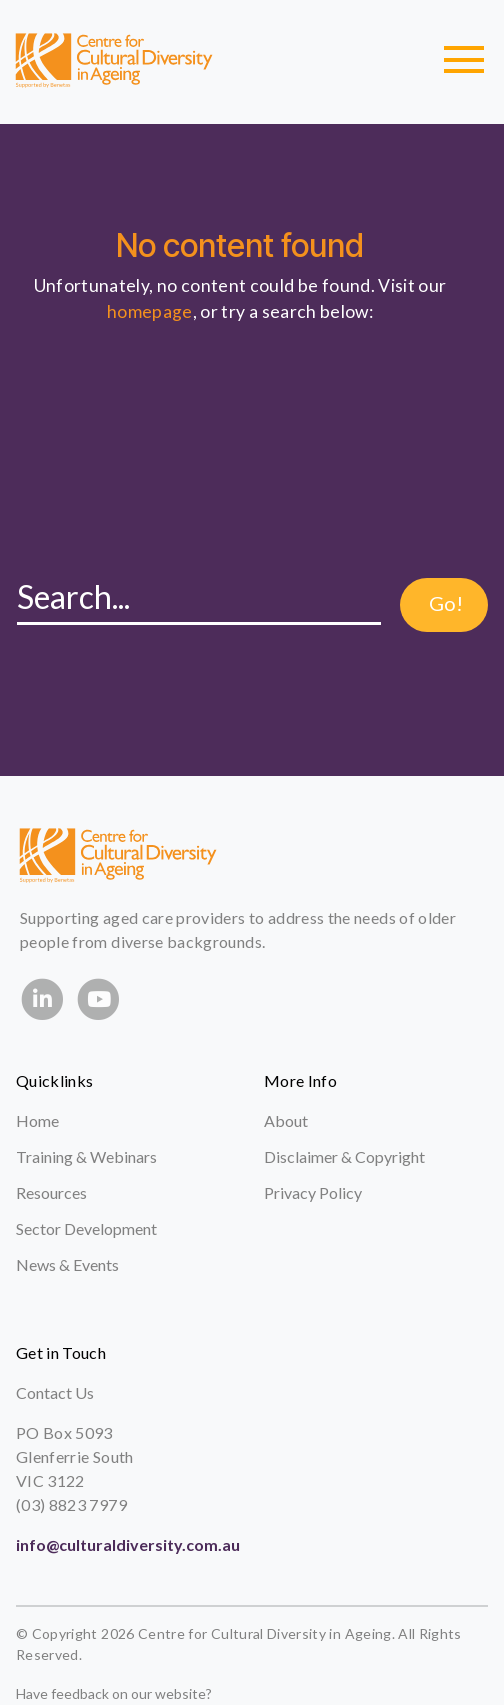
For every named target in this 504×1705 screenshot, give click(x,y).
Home (37, 1120)
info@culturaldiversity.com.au (128, 1544)
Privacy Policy (313, 1192)
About (286, 1120)
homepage (150, 311)
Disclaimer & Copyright (344, 1156)
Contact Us (55, 1392)
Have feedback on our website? (114, 1693)
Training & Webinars (86, 1156)
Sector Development (86, 1228)
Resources (51, 1192)
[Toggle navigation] (464, 60)
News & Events (67, 1264)
